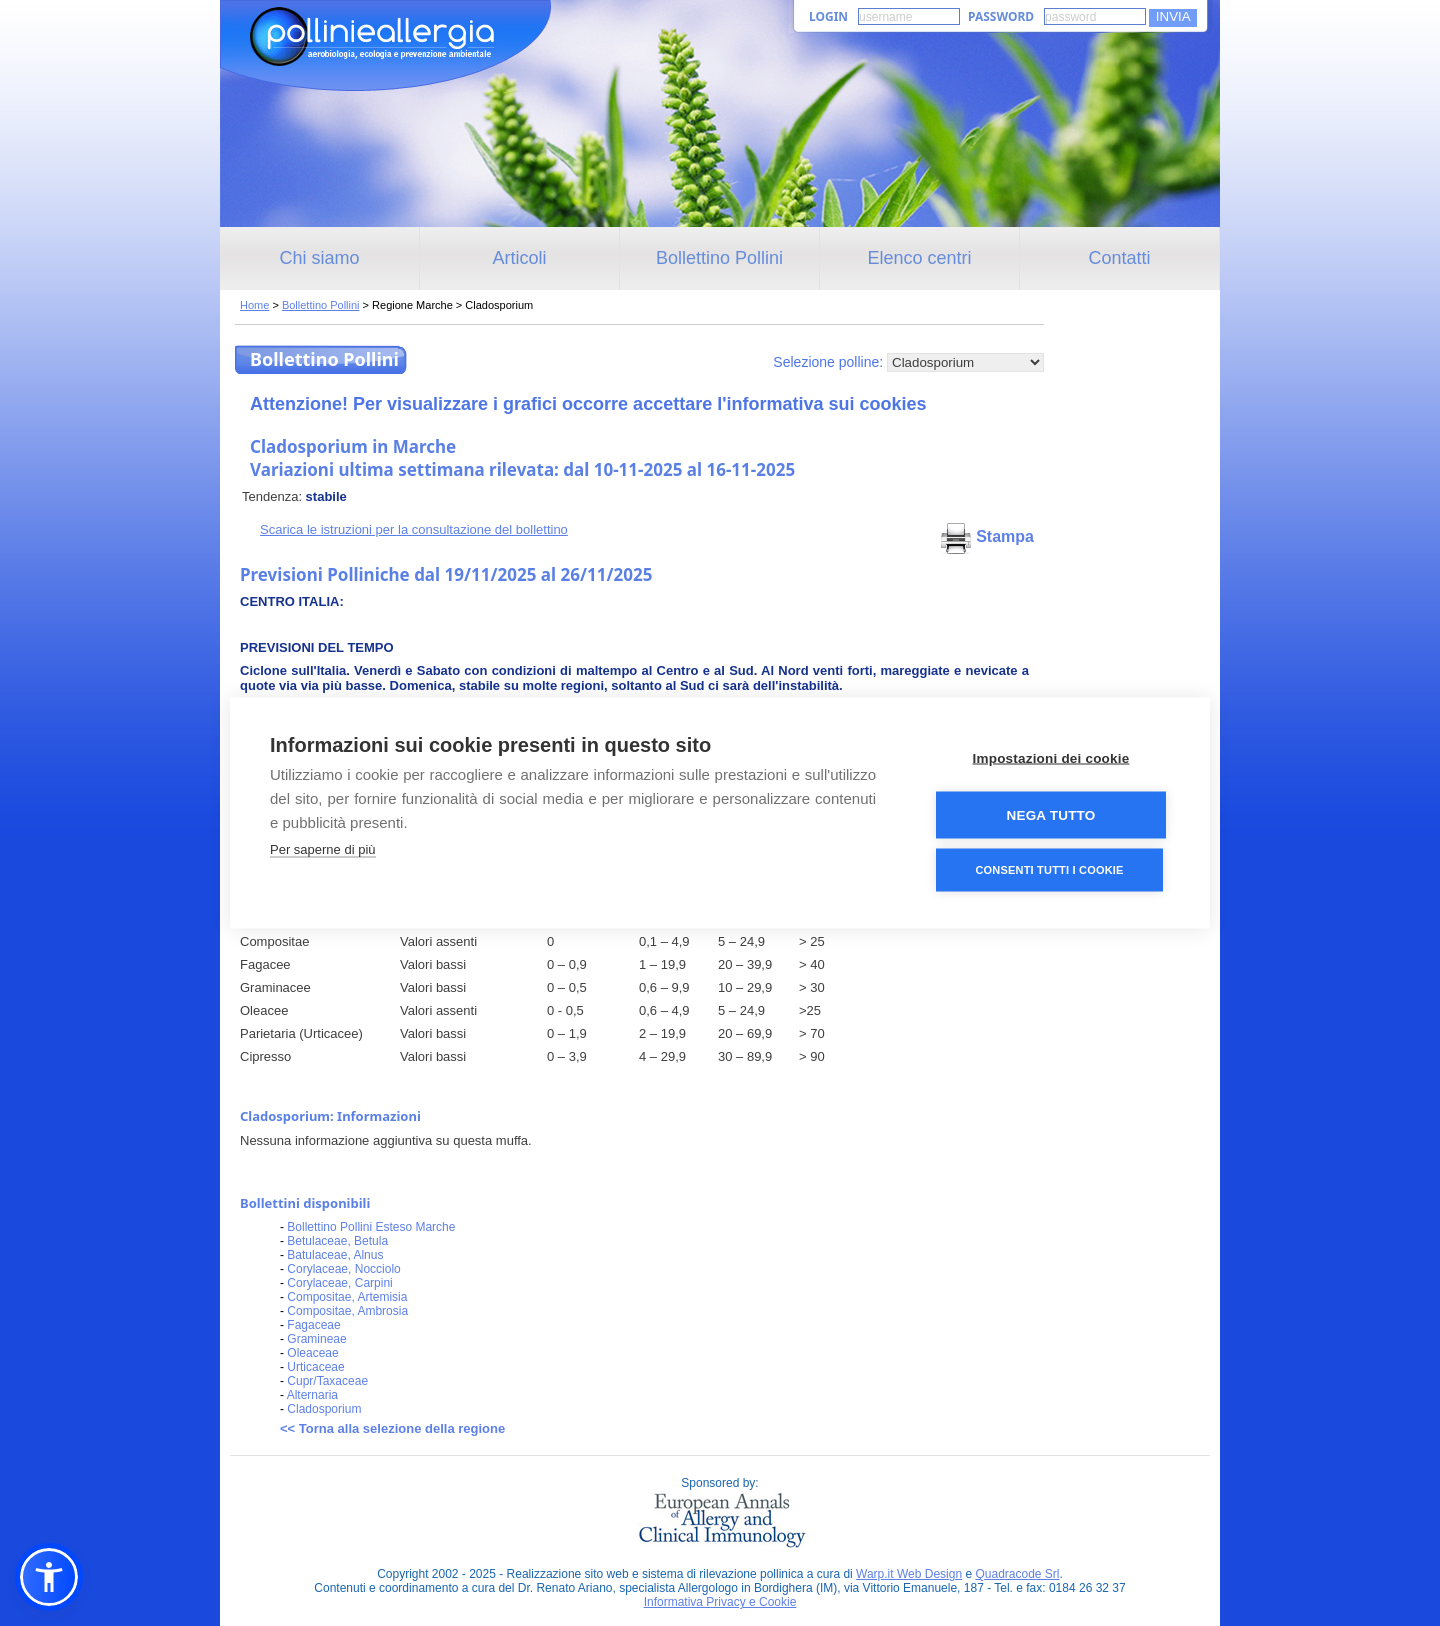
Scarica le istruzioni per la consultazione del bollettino (414, 529)
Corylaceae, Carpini (339, 1283)
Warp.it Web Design (909, 1574)
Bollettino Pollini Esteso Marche (371, 1227)
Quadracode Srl (1017, 1574)
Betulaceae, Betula (337, 1241)
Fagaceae (313, 1325)
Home (254, 305)
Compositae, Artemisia (347, 1297)
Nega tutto (1051, 815)
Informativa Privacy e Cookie (720, 1602)
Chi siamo (319, 258)
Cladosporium (324, 1409)
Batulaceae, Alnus (335, 1255)
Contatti (1119, 258)
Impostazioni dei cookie (1051, 758)
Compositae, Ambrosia (347, 1311)
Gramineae (316, 1339)
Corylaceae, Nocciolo (343, 1269)
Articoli (519, 258)
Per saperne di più (323, 849)
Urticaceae (315, 1367)
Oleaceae (312, 1353)
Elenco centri (919, 258)
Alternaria (312, 1395)
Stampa (987, 536)
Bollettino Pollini (719, 258)
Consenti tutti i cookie (1049, 870)
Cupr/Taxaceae (327, 1381)
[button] (49, 1577)
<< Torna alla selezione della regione (392, 1428)
